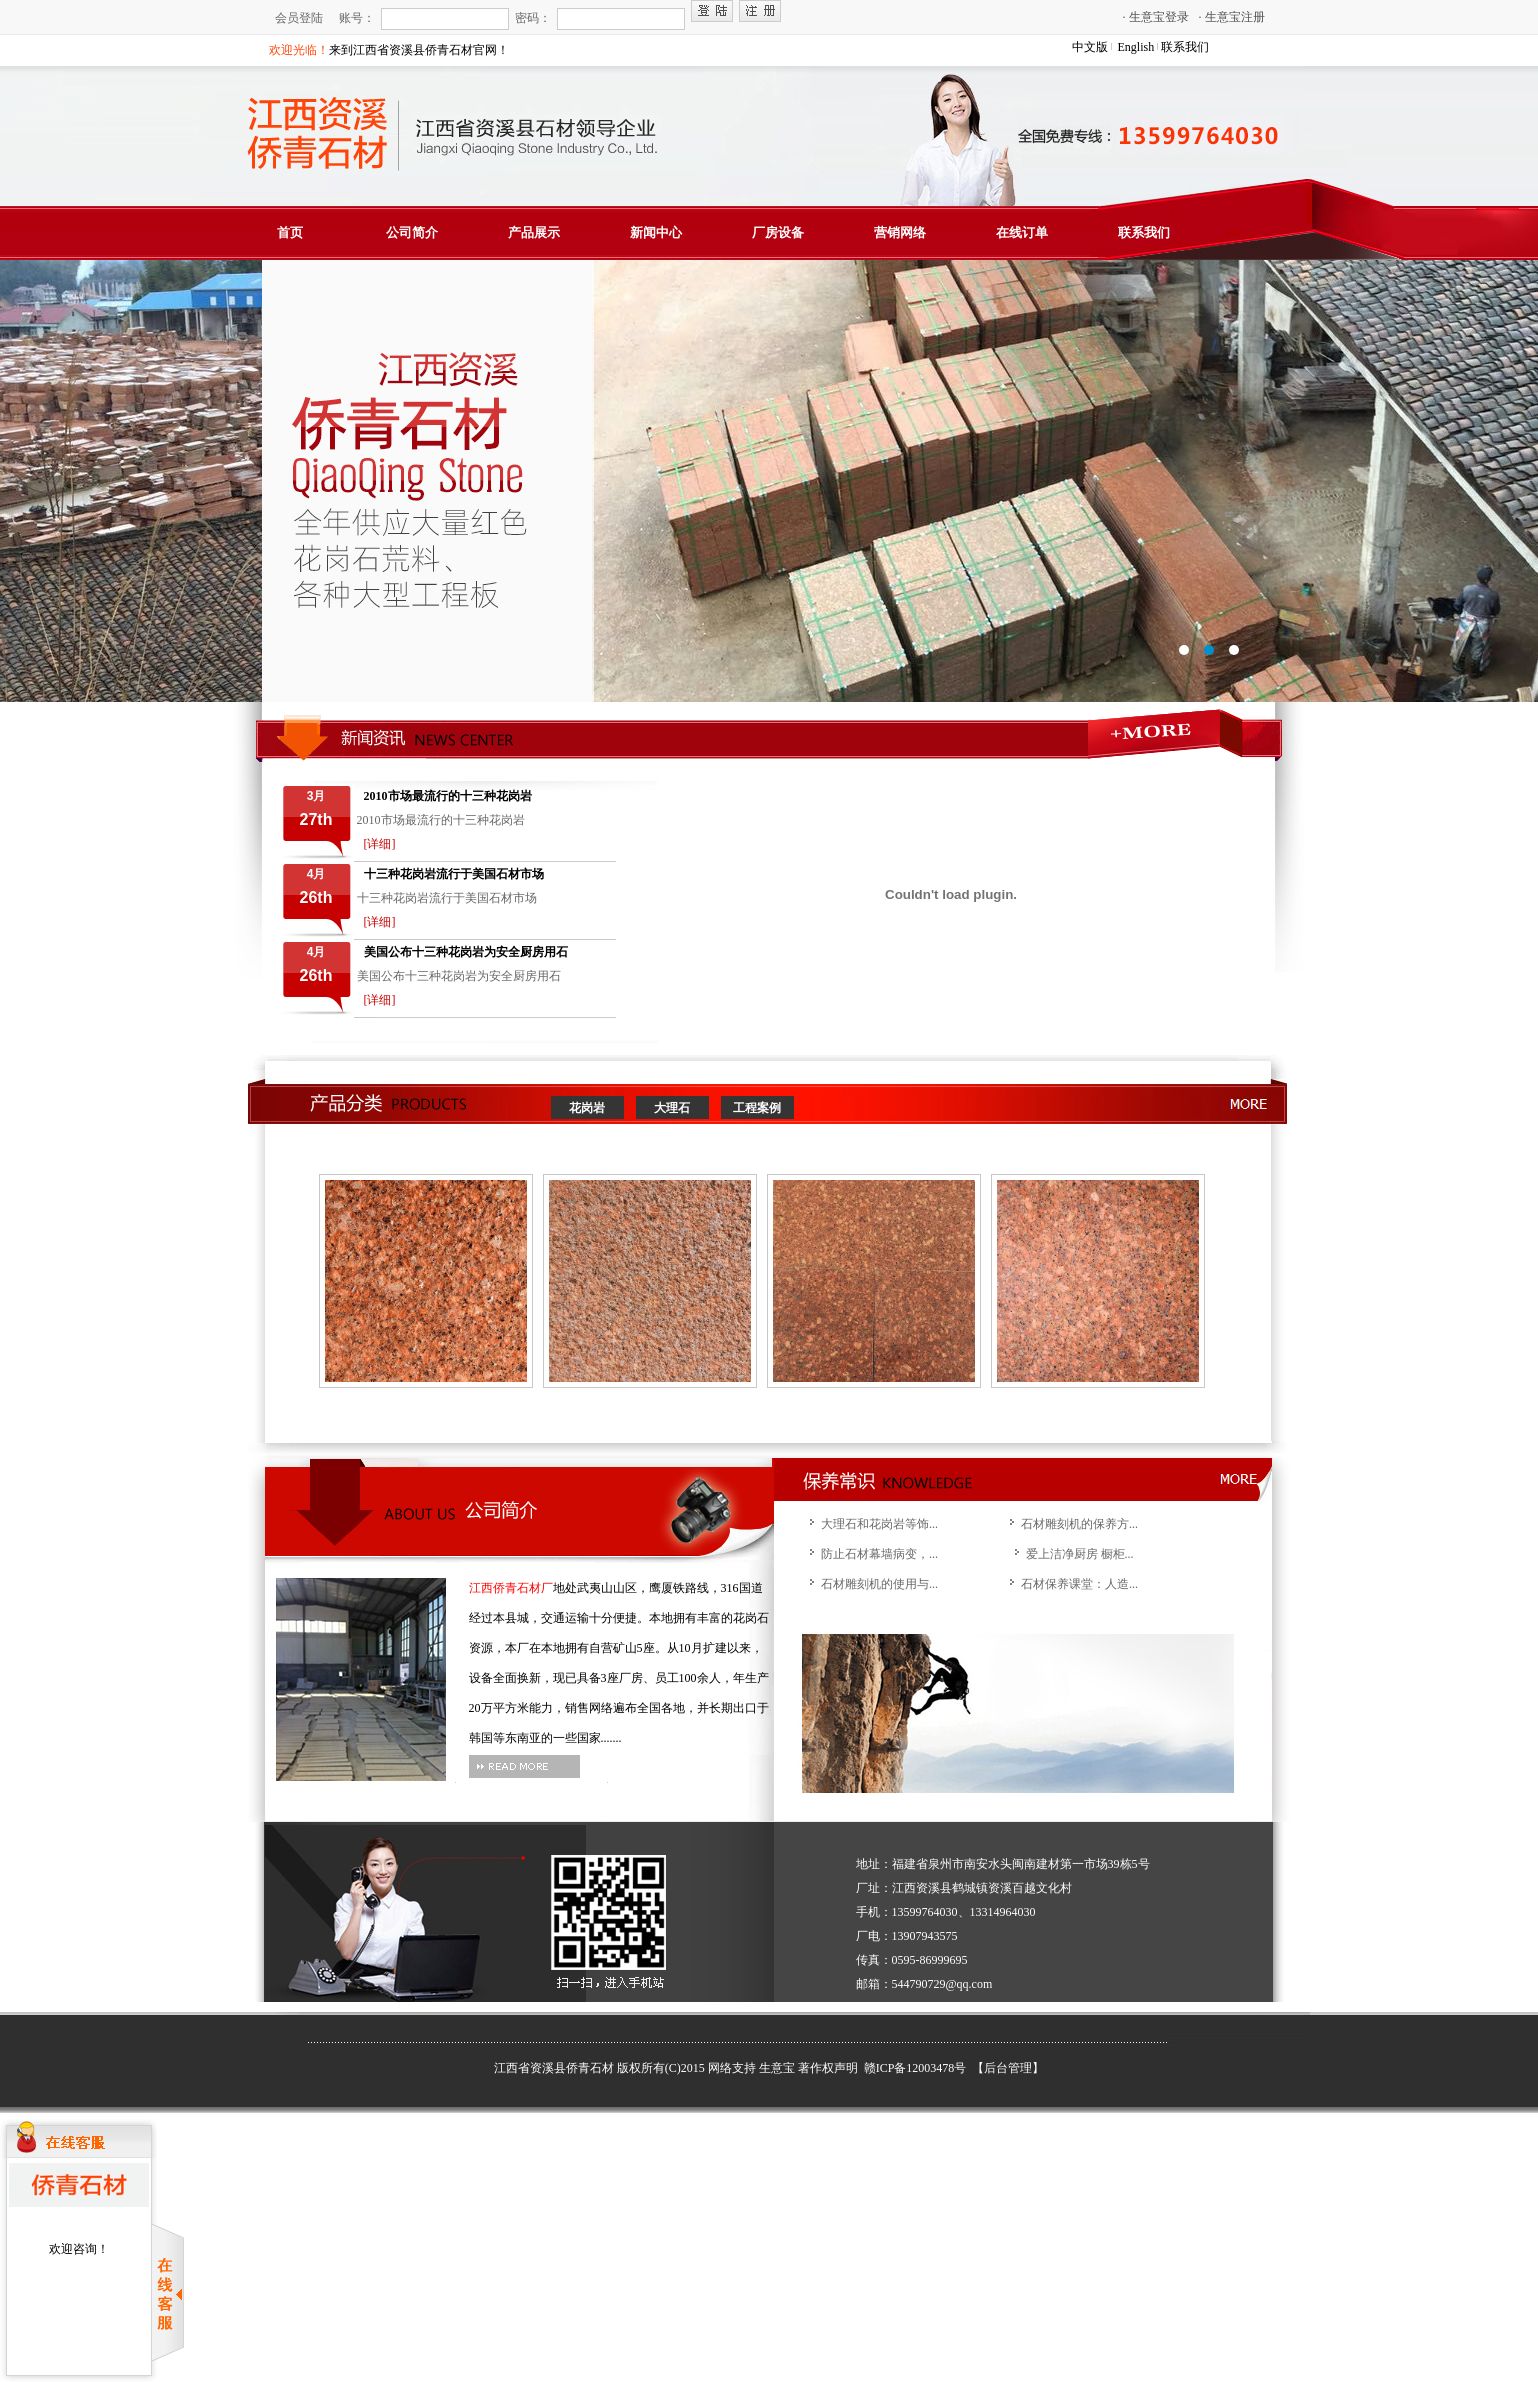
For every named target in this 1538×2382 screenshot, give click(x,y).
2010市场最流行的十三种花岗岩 (448, 796)
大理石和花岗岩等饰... (879, 1524)
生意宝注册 (1232, 17)
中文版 (1090, 47)
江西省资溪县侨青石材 (554, 2068)
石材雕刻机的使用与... (879, 1584)
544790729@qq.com (942, 1984)
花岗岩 (587, 1108)
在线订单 (1022, 232)
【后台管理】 (1008, 2068)
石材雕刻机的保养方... (1079, 1524)
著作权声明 (828, 2068)
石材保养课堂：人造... (1079, 1584)
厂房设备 (778, 232)
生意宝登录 (1156, 17)
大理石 (672, 1108)
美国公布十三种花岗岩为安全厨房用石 (466, 952)
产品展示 (534, 232)
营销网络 (900, 232)
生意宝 (777, 2068)
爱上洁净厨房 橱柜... (1080, 1554)
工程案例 (757, 1108)
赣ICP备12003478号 (917, 2068)
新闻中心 (656, 232)
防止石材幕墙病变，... (879, 1554)
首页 (290, 232)
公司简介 (412, 232)
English (1136, 47)
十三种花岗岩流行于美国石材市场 (454, 874)
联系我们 (1185, 47)
